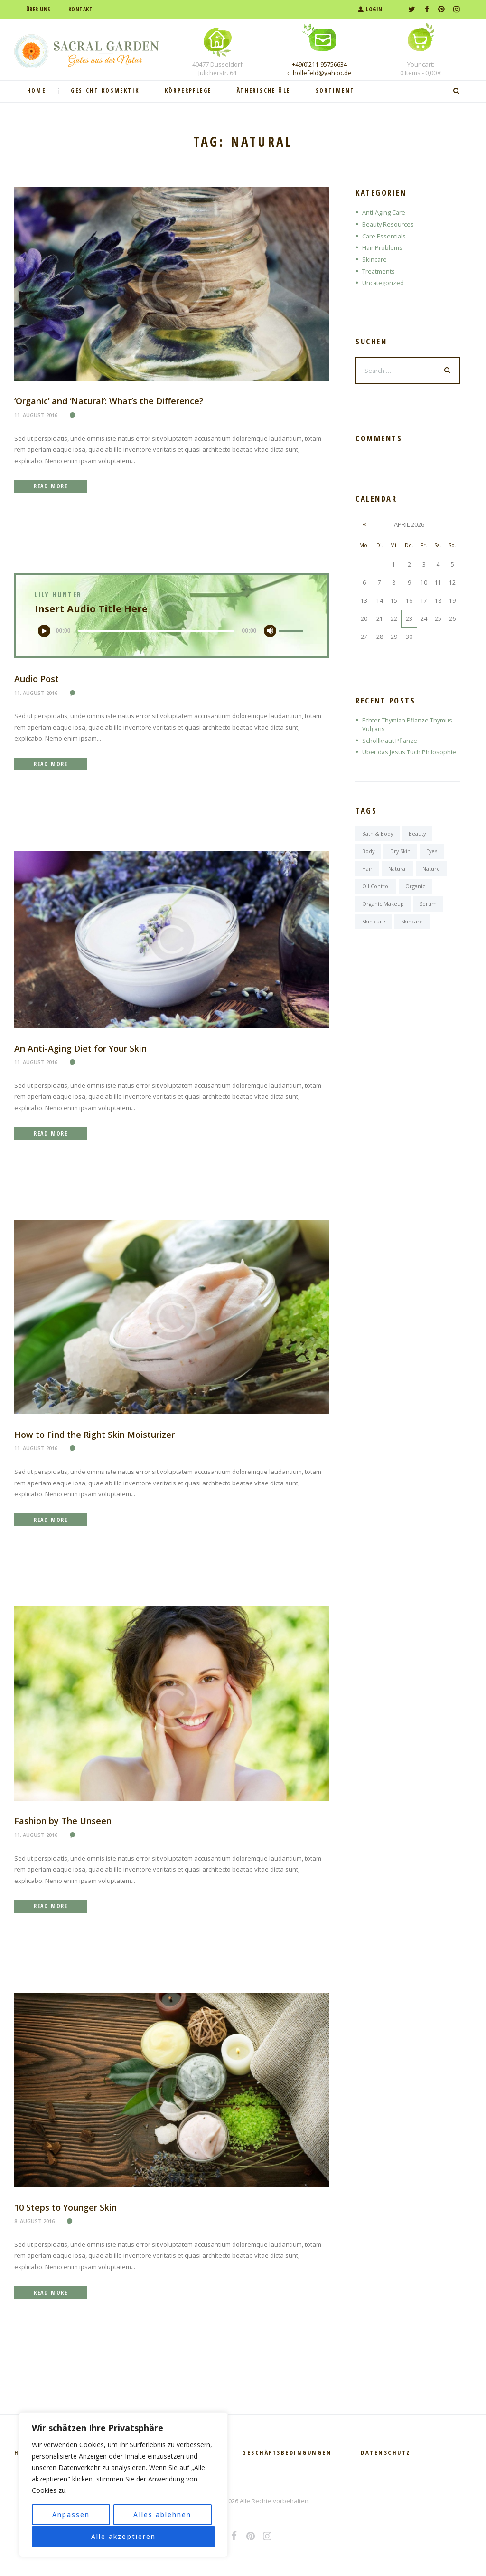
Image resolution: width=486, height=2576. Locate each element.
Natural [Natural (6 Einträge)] (397, 869)
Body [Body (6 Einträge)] (368, 851)
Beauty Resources (388, 224)
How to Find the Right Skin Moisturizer (95, 1436)
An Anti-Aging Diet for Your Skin (81, 1049)
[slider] (156, 632)
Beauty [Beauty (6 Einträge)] (418, 834)
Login (374, 9)
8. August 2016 (34, 2222)
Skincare (374, 259)
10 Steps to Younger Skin (65, 2209)
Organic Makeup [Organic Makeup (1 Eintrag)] (383, 904)
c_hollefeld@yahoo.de (319, 72)
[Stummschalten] (268, 632)
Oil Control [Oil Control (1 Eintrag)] (376, 887)
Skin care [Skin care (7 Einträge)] (373, 922)
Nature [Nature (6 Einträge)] (431, 869)
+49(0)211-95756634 (319, 64)
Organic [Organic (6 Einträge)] (415, 887)
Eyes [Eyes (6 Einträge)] (433, 851)
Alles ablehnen (162, 2515)
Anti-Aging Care (384, 212)
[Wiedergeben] (45, 632)
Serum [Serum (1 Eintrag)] (428, 904)
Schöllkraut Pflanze (390, 741)
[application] (172, 631)
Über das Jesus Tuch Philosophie (409, 753)
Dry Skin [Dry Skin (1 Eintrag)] (401, 851)
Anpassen (71, 2515)
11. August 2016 (35, 414)
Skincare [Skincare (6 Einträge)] (412, 922)
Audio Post (37, 679)
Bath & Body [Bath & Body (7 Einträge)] (377, 834)
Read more (52, 487)
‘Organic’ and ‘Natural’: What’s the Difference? (110, 401)
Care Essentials (384, 236)
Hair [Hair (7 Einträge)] (367, 869)
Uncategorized (383, 282)
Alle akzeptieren (123, 2536)
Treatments (378, 271)
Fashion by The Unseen (63, 1822)
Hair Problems (382, 247)
